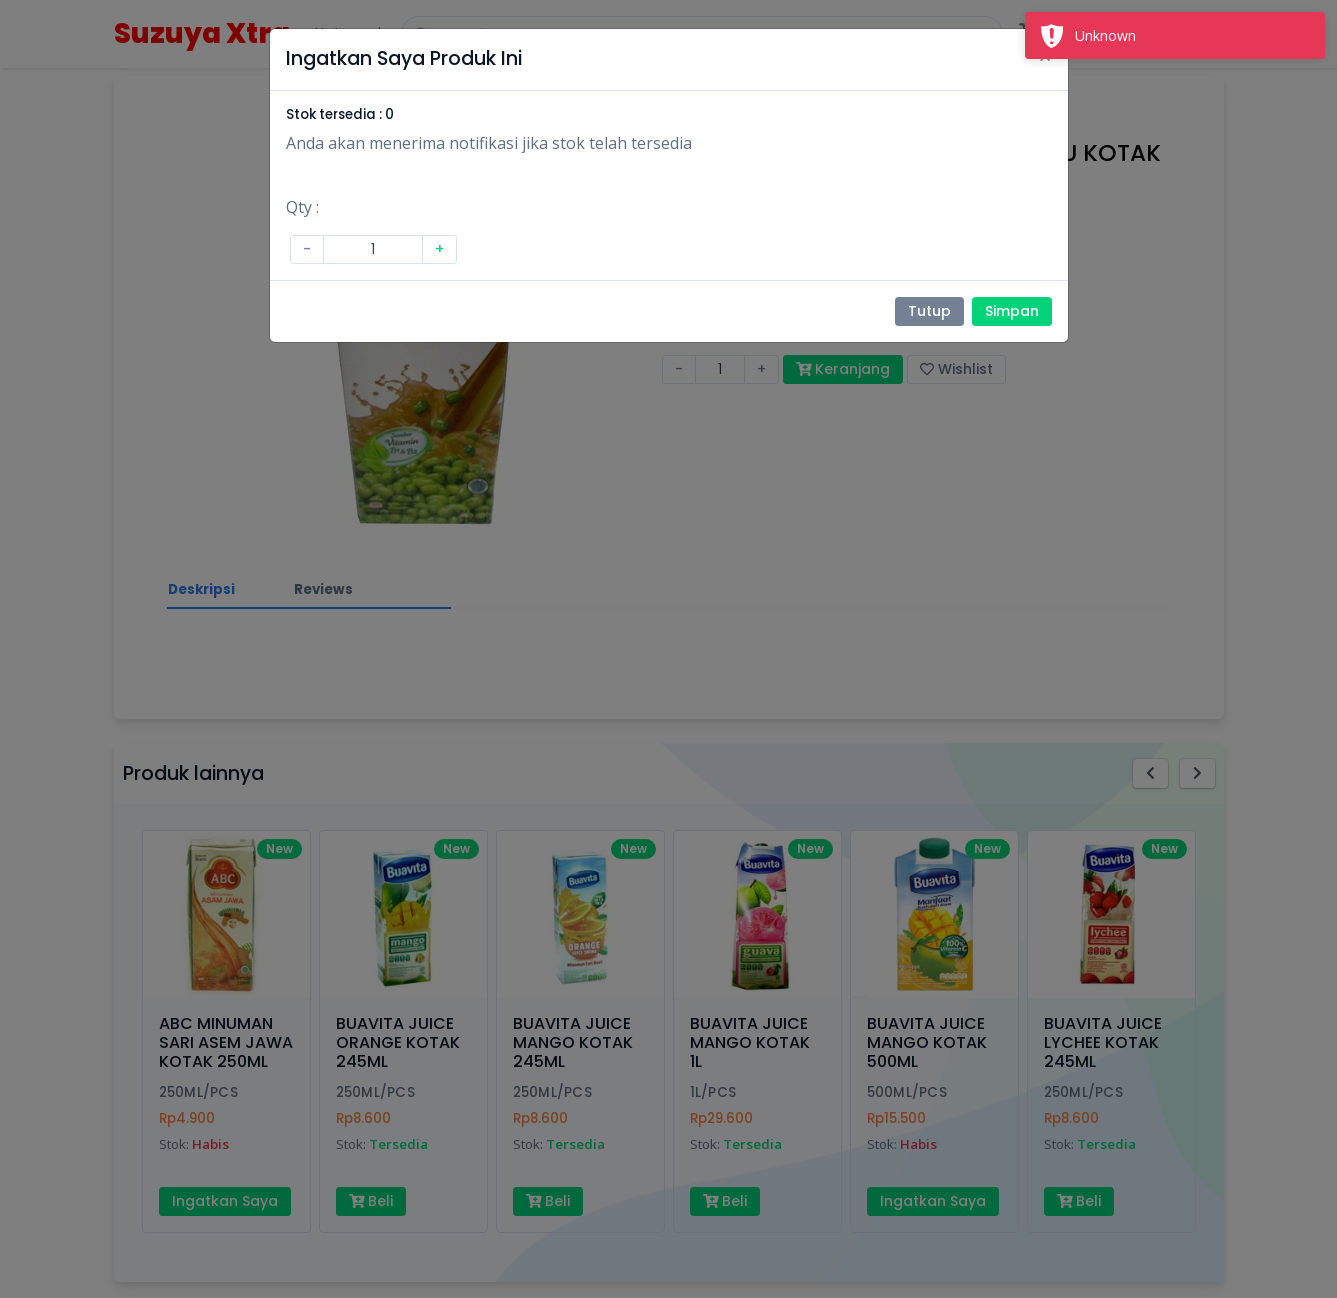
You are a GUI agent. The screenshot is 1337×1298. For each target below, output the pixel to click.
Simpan (1012, 311)
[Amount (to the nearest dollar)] (373, 249)
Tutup (929, 311)
